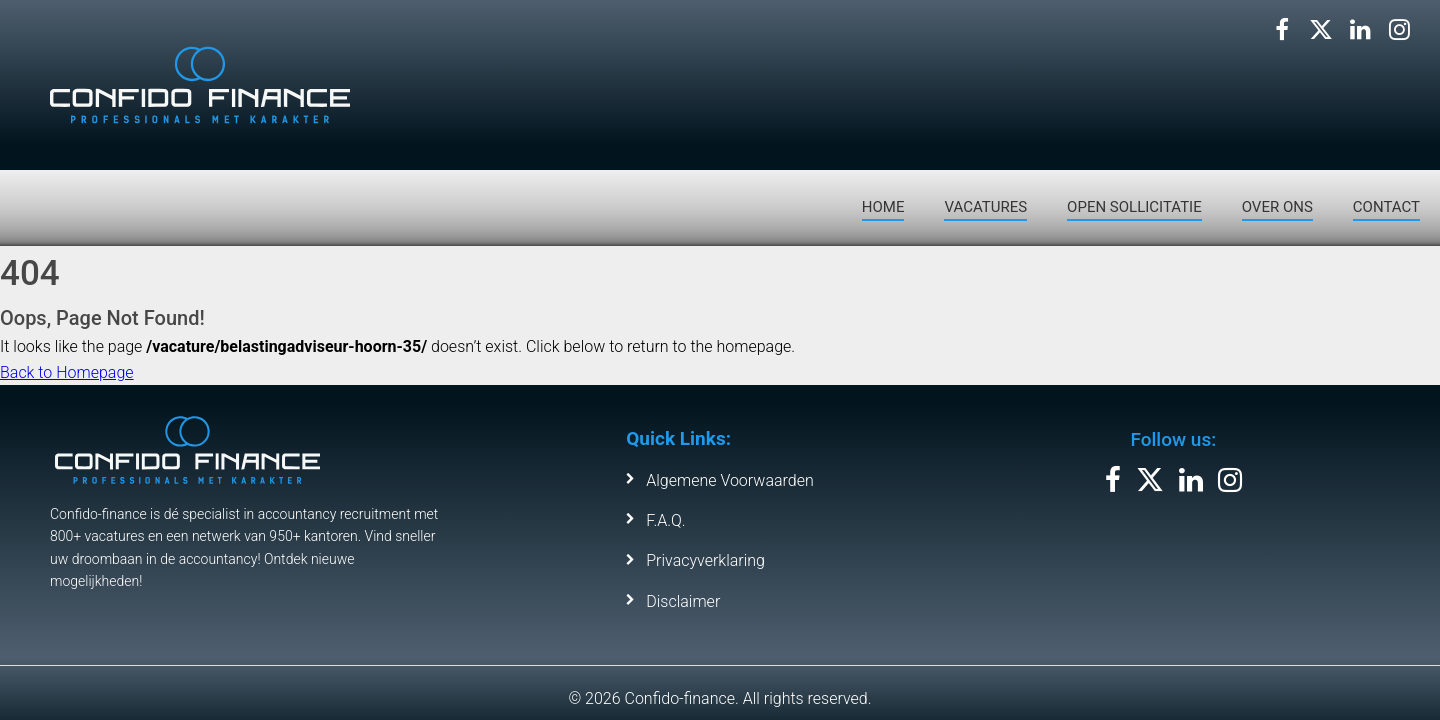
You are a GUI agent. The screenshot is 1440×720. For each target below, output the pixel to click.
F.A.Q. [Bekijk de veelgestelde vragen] (665, 520)
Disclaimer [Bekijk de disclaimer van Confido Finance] (683, 601)
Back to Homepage (67, 372)
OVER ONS (1277, 207)
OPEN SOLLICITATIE (1134, 207)
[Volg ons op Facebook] (1282, 30)
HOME (883, 207)
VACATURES (985, 207)
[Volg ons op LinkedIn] (1360, 30)
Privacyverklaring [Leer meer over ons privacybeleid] (705, 560)
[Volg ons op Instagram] (1399, 30)
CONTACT (1386, 207)
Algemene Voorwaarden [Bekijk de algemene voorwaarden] (730, 480)
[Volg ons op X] (1321, 30)
